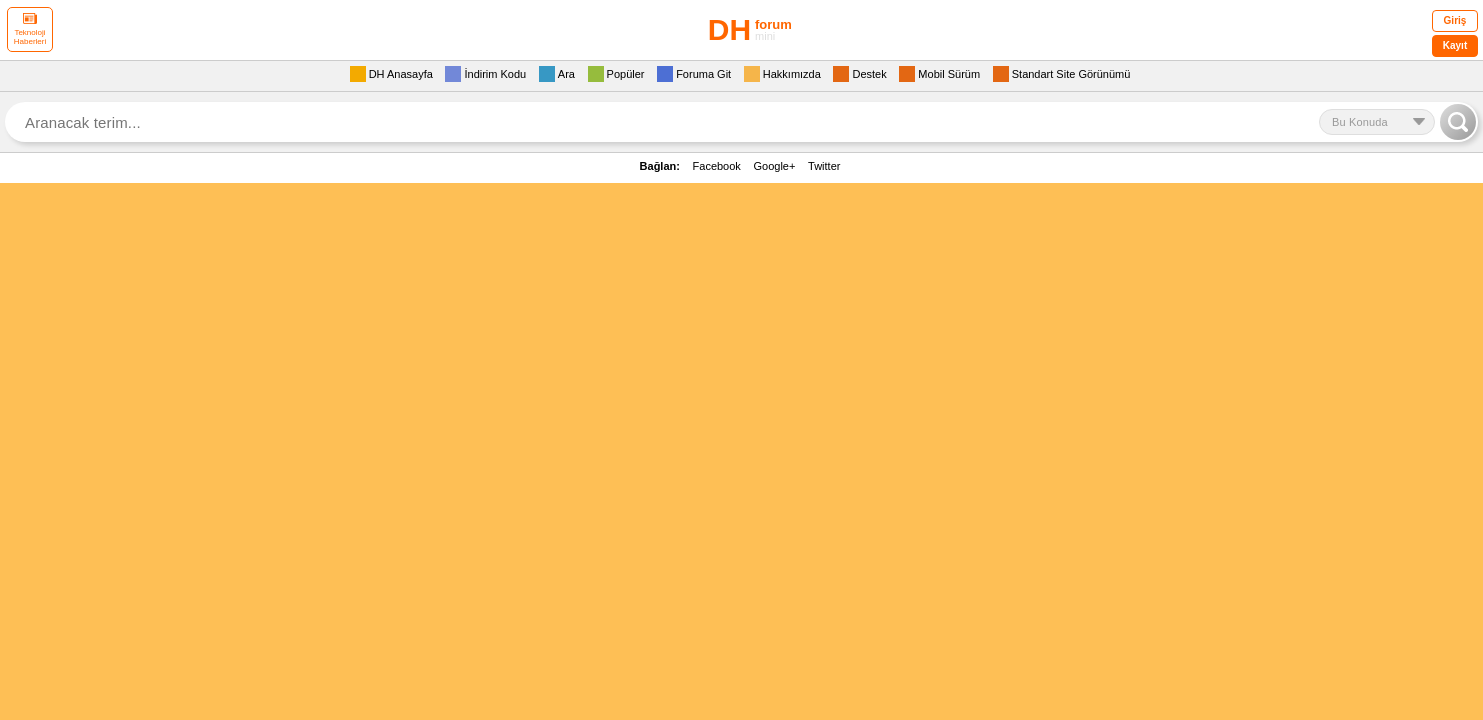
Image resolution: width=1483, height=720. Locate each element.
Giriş (1455, 20)
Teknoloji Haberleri (30, 29)
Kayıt (1455, 45)
